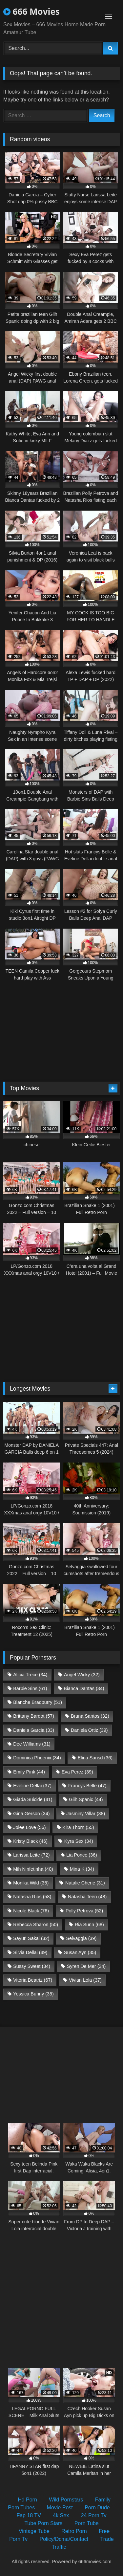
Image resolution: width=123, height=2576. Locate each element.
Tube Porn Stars (43, 2523)
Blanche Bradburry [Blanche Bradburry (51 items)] (37, 1702)
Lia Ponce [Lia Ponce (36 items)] (81, 1855)
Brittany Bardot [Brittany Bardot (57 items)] (33, 1716)
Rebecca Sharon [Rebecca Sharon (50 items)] (35, 1924)
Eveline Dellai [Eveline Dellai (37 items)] (32, 1785)
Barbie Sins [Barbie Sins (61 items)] (30, 1688)
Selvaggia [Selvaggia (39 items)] (81, 1938)
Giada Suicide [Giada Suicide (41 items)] (32, 1799)
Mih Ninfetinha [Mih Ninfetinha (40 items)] (33, 1869)
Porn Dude (97, 2507)
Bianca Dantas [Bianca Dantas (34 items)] (84, 1688)
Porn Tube (86, 2523)
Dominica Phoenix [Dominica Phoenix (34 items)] (37, 1757)
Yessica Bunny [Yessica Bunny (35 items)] (33, 1993)
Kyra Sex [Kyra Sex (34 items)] (78, 1841)
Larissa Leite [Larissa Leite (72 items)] (31, 1855)
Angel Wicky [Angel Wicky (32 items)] (82, 1674)
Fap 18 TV (28, 2515)
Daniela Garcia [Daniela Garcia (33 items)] (33, 1730)
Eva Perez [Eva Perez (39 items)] (77, 1771)
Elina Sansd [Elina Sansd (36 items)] (95, 1757)
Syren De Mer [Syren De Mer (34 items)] (86, 1966)
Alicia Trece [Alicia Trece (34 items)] (30, 1674)
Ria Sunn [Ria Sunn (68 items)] (89, 1924)
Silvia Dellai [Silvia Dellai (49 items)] (30, 1952)
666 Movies (31, 11)
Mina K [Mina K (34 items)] (82, 1869)
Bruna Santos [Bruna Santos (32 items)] (90, 1716)
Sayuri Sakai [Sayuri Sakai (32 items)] (31, 1938)
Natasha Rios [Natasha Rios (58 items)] (32, 1896)
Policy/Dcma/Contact (64, 2539)
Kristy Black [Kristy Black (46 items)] (30, 1841)
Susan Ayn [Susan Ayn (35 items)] (80, 1952)
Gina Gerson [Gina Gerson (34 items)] (31, 1813)
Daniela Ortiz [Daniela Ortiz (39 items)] (89, 1730)
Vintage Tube (34, 2531)
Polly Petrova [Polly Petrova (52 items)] (84, 1910)
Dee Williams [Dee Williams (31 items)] (32, 1744)
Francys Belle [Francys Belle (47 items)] (87, 1785)
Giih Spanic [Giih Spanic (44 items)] (86, 1799)
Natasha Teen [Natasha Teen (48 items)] (87, 1896)
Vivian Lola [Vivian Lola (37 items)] (85, 1980)
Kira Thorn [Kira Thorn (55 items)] (78, 1827)
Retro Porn (74, 2531)
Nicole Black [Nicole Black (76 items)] (31, 1910)
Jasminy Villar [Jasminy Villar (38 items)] (85, 1813)
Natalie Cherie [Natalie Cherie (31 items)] (85, 1882)
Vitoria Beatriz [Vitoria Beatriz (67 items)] (32, 1980)
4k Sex (61, 2515)
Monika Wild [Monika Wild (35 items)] (31, 1882)
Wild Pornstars (66, 2499)
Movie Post (60, 2507)
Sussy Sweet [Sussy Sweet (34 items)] (31, 1966)
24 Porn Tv (94, 2515)
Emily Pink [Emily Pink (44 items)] (29, 1771)
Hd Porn (27, 2499)
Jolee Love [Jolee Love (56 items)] (29, 1827)
